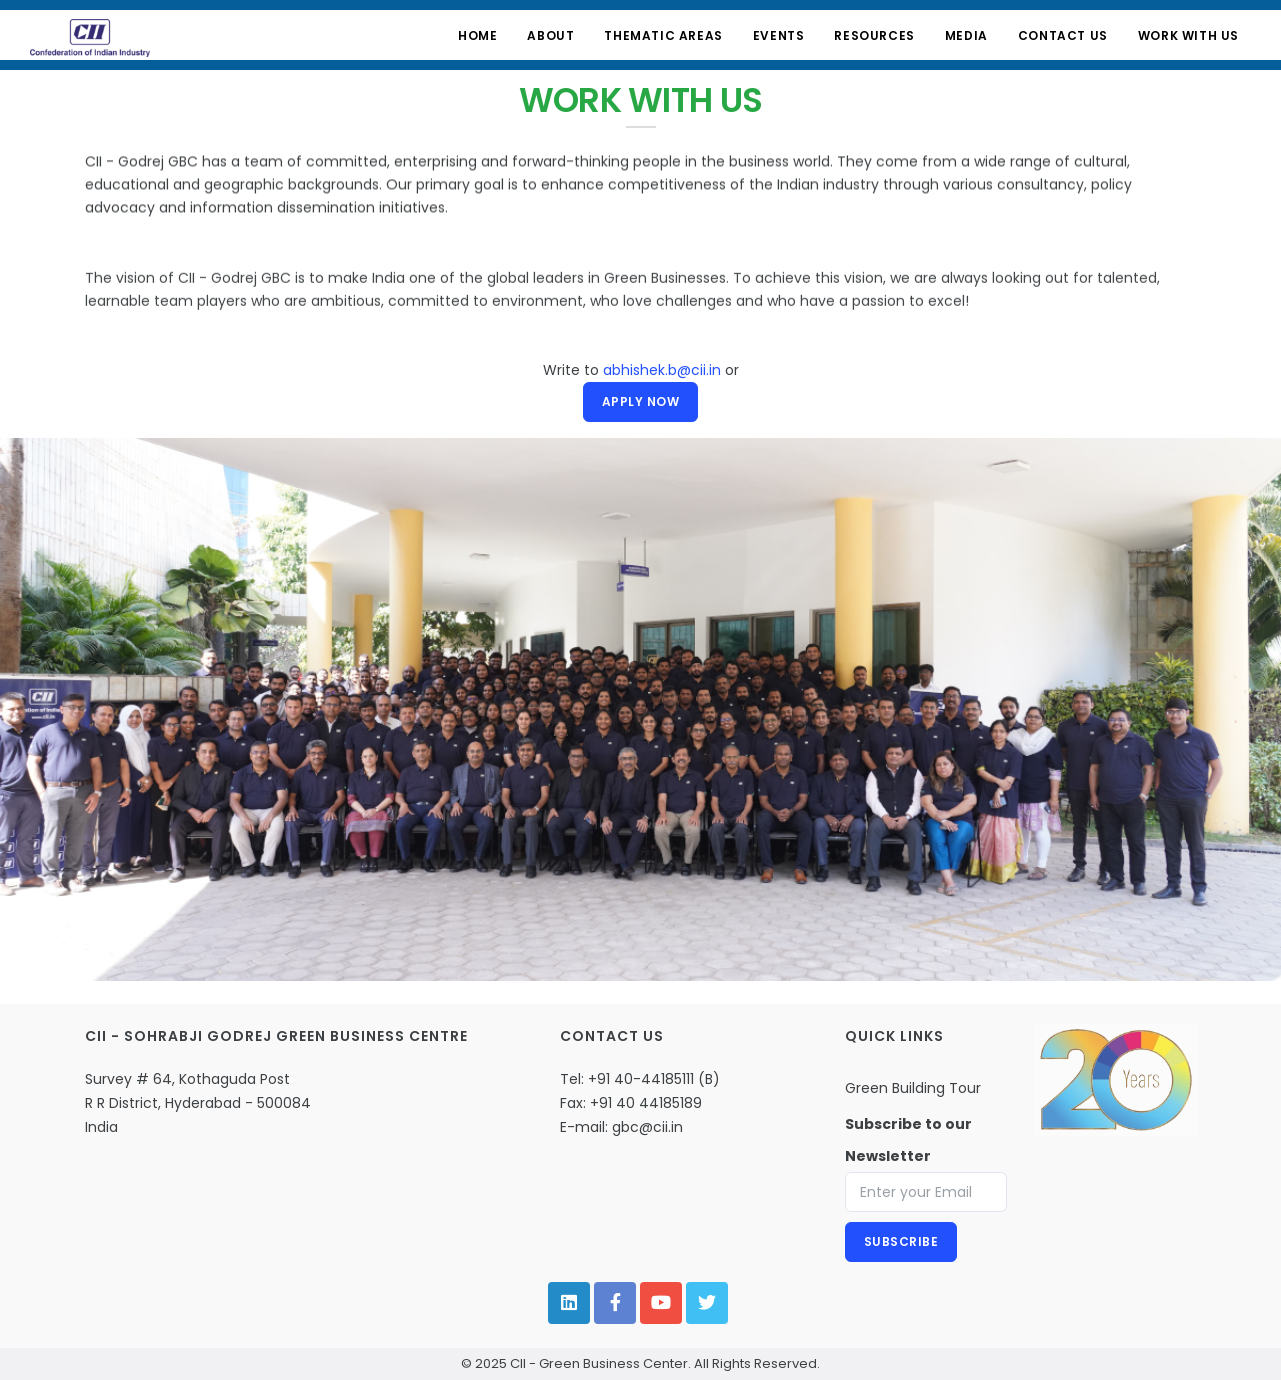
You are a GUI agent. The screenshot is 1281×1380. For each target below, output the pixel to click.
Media (966, 35)
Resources (874, 35)
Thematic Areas (663, 35)
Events (779, 35)
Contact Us (1063, 35)
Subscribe (901, 1241)
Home (477, 35)
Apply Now (641, 401)
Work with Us (1188, 35)
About (550, 35)
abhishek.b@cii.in (662, 370)
